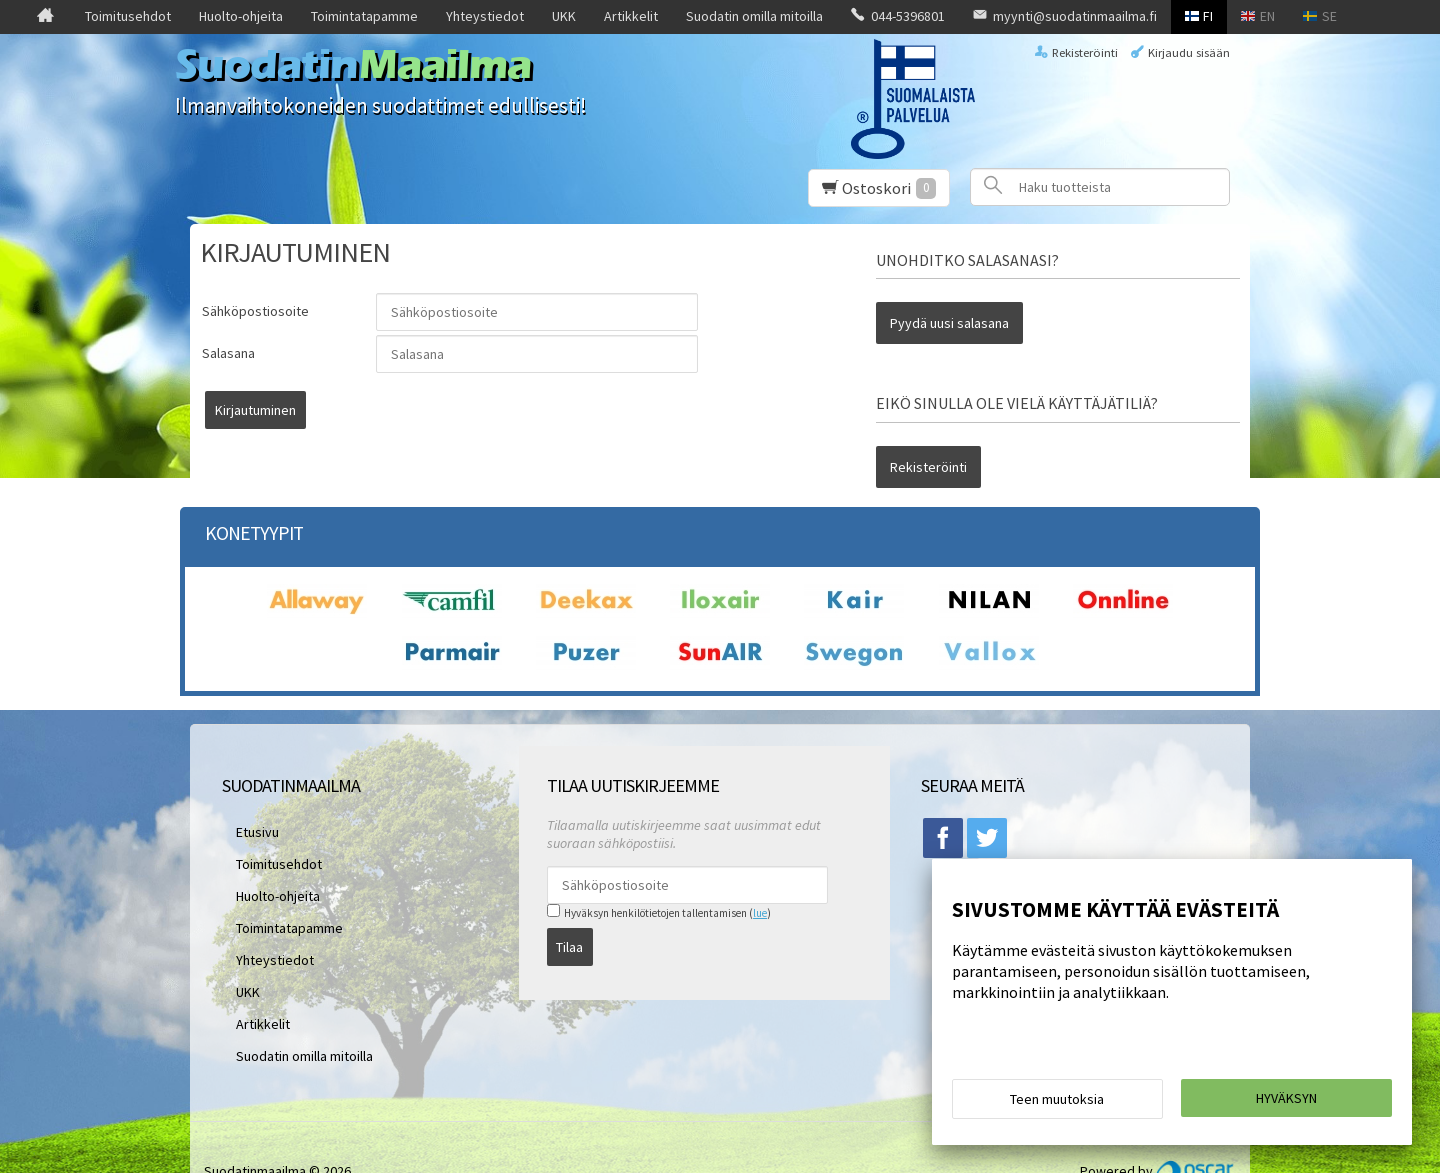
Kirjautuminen (425, 410)
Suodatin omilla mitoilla (754, 16)
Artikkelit (631, 16)
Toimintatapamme (364, 16)
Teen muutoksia (1057, 1105)
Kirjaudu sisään (1189, 52)
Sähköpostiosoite (255, 311)
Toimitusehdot (128, 16)
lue (760, 886)
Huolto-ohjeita (241, 16)
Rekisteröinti (1085, 52)
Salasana (228, 353)
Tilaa (569, 912)
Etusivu (243, 800)
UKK (564, 16)
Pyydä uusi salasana (949, 316)
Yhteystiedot (485, 16)
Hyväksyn (1286, 1104)
